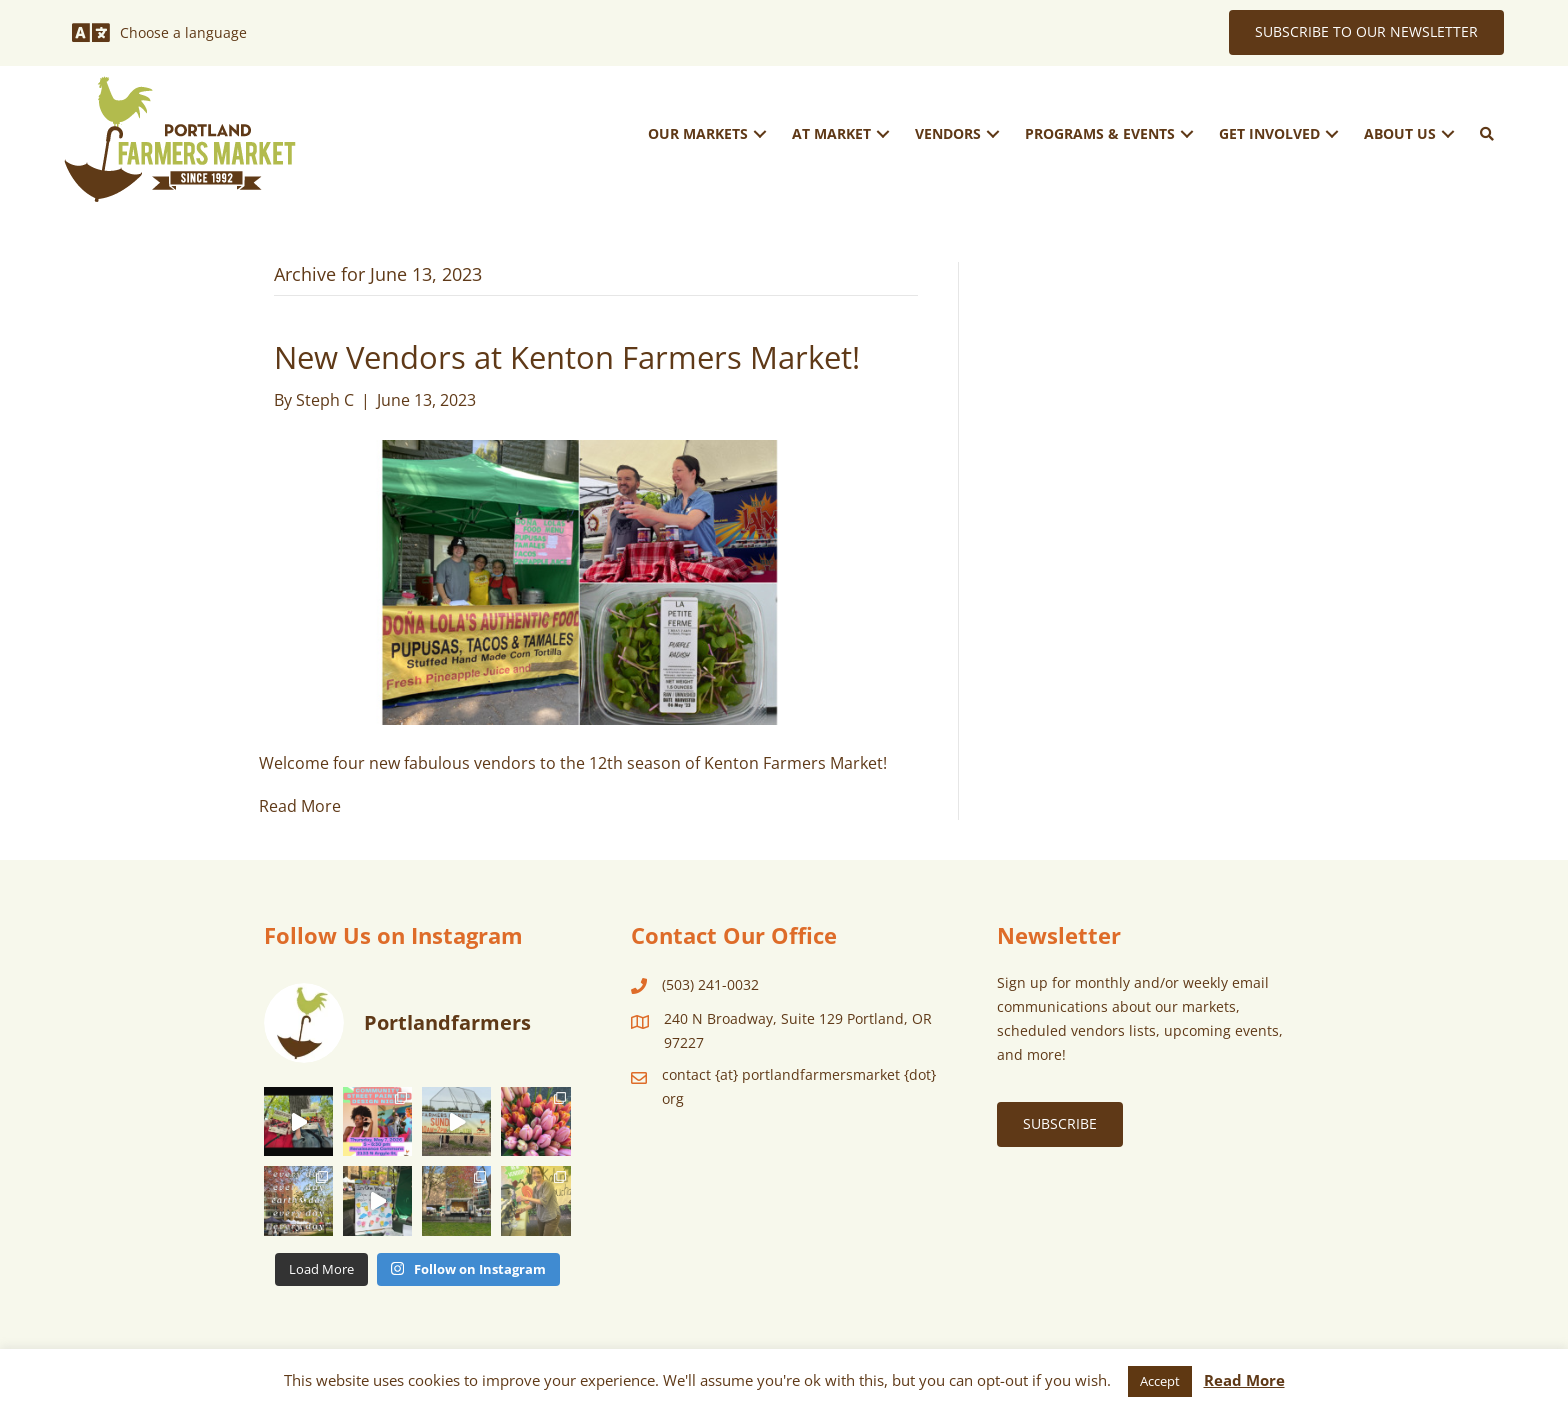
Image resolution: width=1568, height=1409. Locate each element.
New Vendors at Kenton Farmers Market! (567, 357)
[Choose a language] (159, 33)
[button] (760, 133)
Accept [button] (1160, 1381)
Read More (300, 806)
